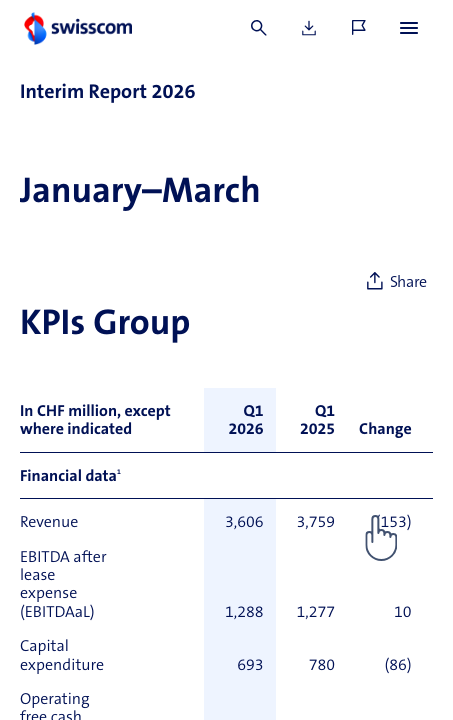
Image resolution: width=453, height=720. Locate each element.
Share (408, 283)
